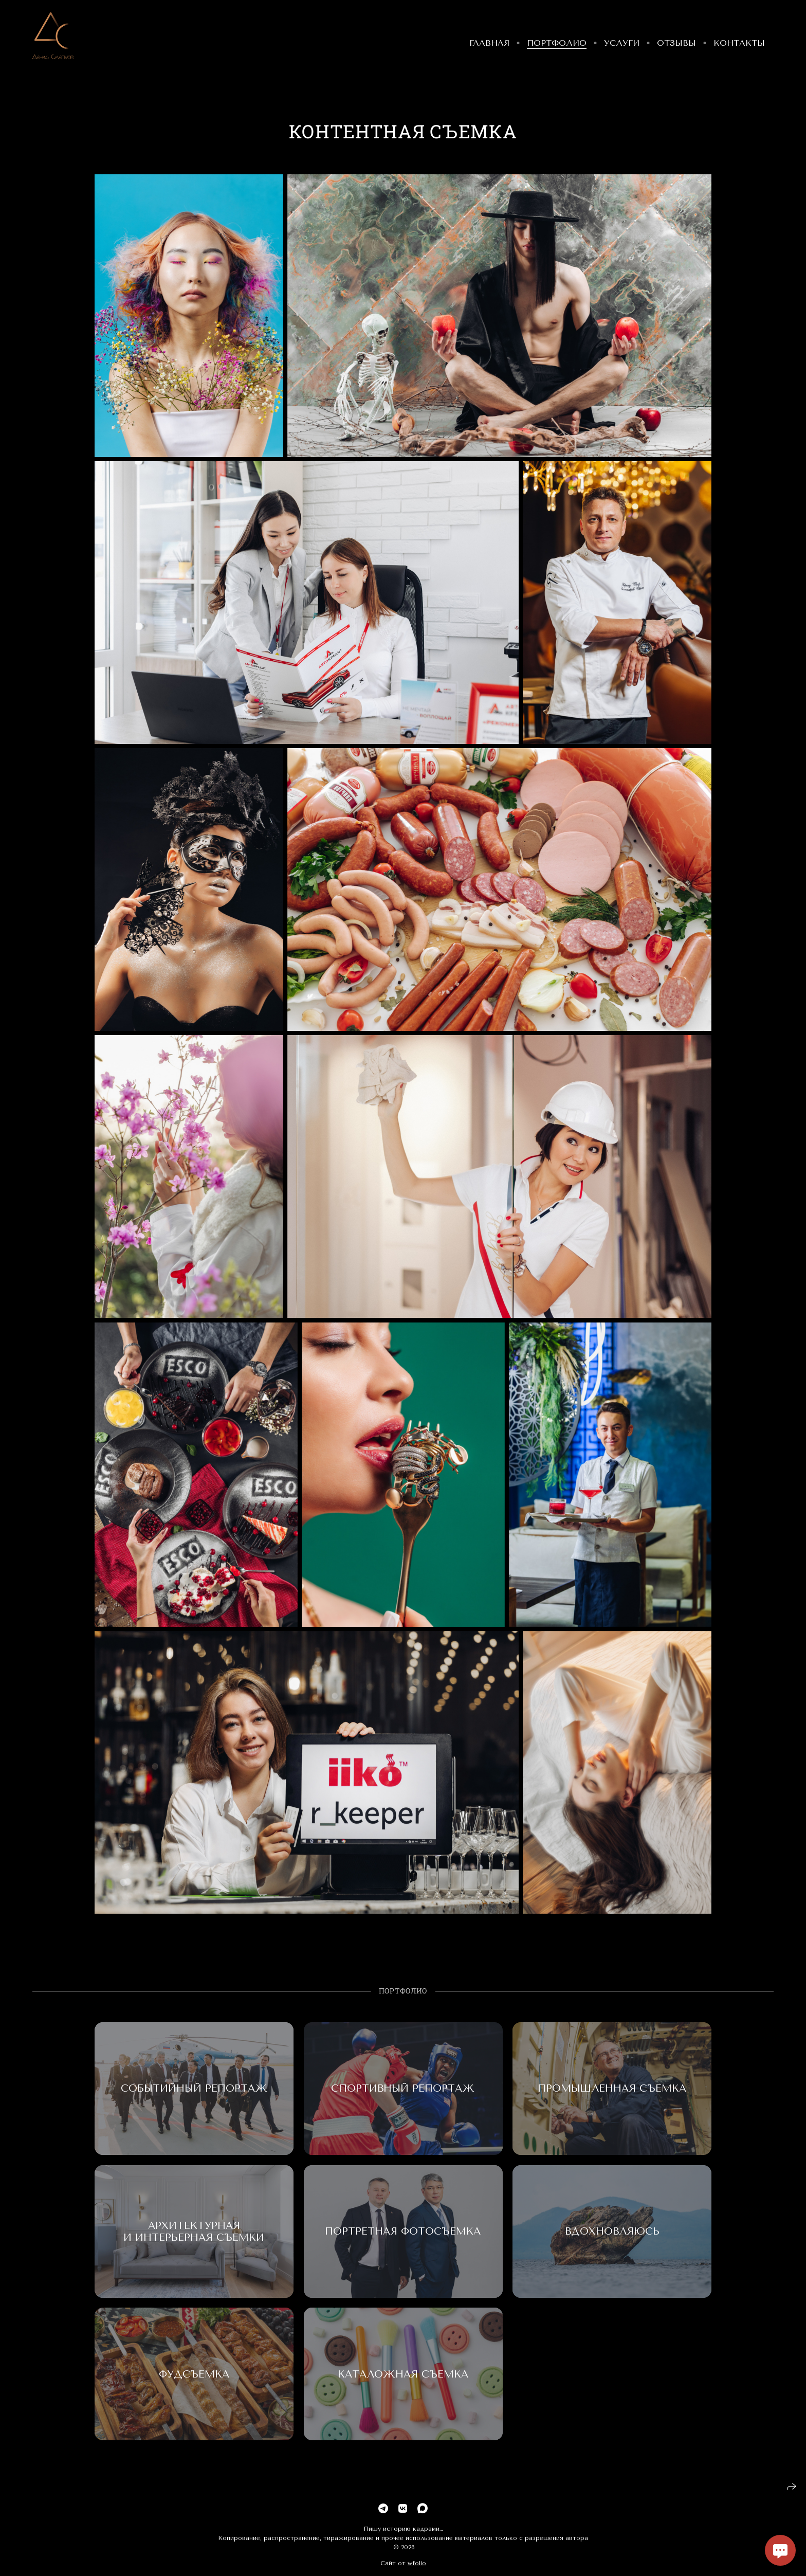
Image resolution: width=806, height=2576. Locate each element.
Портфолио (557, 43)
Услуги (621, 43)
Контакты (739, 43)
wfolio (417, 2566)
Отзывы (676, 43)
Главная (489, 43)
